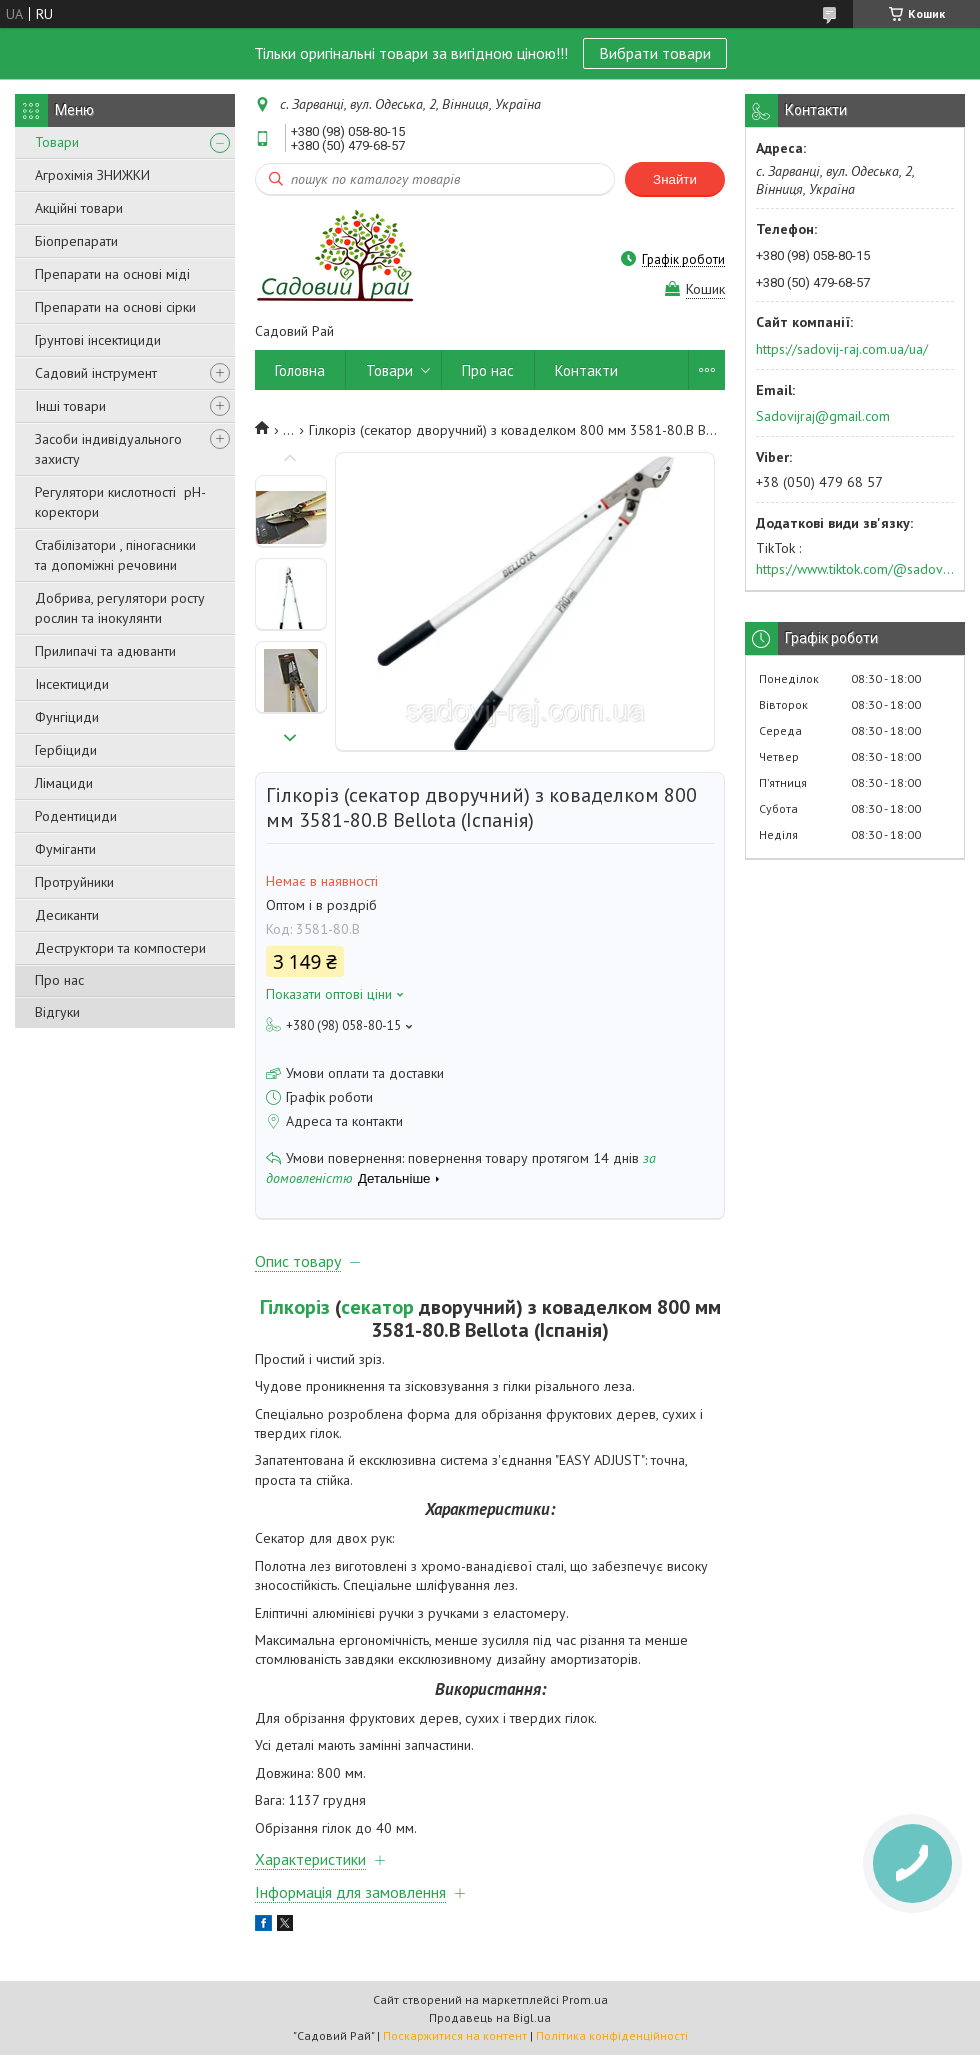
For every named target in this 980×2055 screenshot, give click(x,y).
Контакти (586, 370)
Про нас (59, 980)
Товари (57, 142)
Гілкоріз (295, 1307)
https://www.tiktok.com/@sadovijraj (855, 569)
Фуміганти (65, 849)
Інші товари (70, 406)
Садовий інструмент (96, 373)
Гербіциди (66, 750)
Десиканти (67, 915)
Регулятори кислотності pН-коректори (120, 502)
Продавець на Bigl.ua (490, 2017)
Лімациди (64, 783)
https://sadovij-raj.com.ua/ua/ (842, 349)
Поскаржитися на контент (455, 2035)
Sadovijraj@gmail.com (823, 416)
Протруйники (74, 882)
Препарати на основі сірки (115, 307)
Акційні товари (79, 208)
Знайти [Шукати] (675, 179)
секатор (377, 1307)
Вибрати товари (655, 53)
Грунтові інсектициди (98, 340)
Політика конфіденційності (612, 2035)
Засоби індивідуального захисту (108, 449)
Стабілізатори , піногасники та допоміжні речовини (115, 555)
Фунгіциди (67, 717)
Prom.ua (585, 1999)
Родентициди (76, 816)
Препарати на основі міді (112, 274)
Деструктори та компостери (120, 948)
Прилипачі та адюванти (105, 651)
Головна (300, 370)
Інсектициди (72, 684)
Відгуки (57, 1012)
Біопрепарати (76, 241)
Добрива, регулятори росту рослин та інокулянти (120, 608)
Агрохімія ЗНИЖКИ (92, 175)
